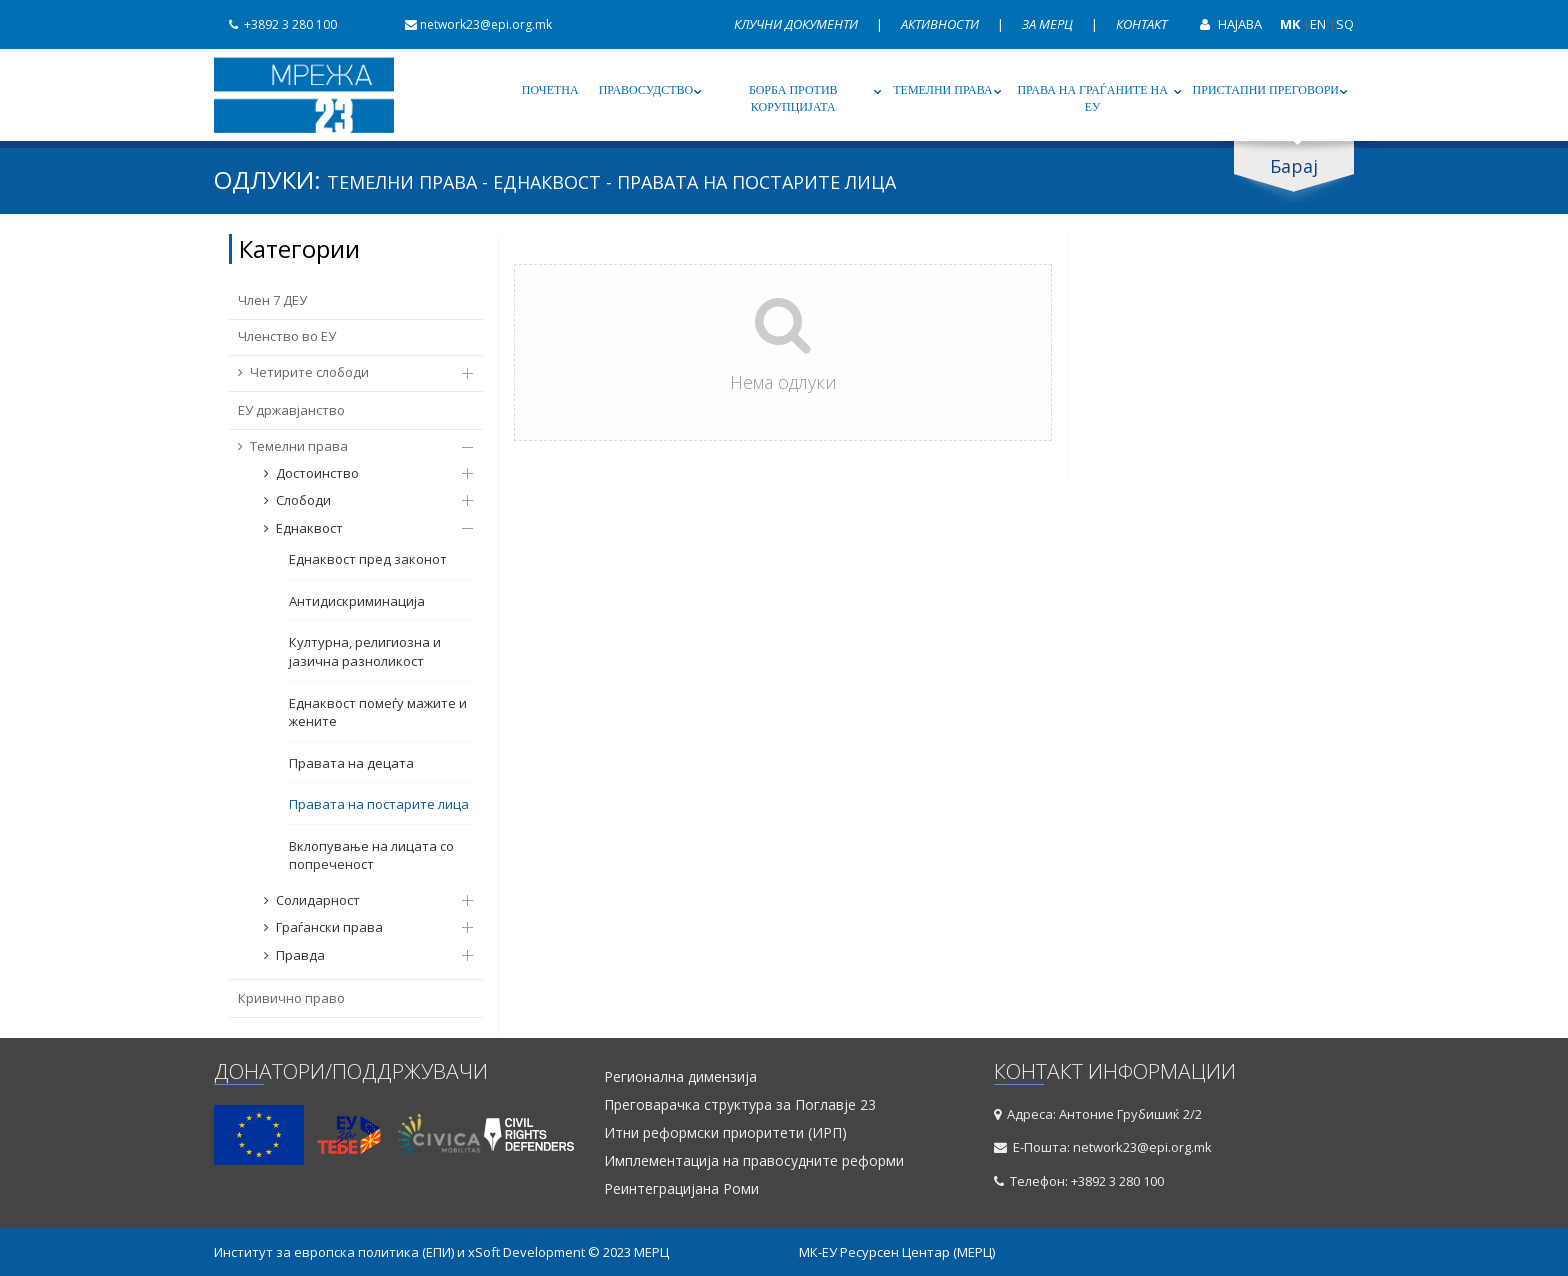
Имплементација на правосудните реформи (754, 1161)
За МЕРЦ (1049, 24)
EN (1318, 24)
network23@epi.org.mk (471, 24)
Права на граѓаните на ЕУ (1092, 98)
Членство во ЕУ (287, 336)
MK (1290, 24)
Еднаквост (358, 528)
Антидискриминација (357, 601)
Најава (1223, 24)
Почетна (550, 90)
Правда (358, 955)
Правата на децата (351, 763)
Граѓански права (358, 927)
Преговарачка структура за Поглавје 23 (740, 1105)
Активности (941, 24)
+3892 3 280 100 (275, 24)
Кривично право (291, 998)
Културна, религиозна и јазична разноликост (365, 651)
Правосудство (646, 90)
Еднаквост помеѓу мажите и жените (378, 712)
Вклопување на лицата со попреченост (371, 855)
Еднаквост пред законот (368, 559)
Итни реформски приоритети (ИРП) (725, 1133)
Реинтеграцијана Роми (681, 1189)
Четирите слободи (345, 372)
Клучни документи (797, 24)
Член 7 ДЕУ (272, 300)
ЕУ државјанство (291, 410)
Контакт (1141, 24)
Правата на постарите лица (379, 804)
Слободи (358, 500)
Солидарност (358, 900)
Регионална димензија (680, 1077)
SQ (1345, 24)
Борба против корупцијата (793, 98)
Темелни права (942, 90)
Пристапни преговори (1266, 90)
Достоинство (358, 473)
